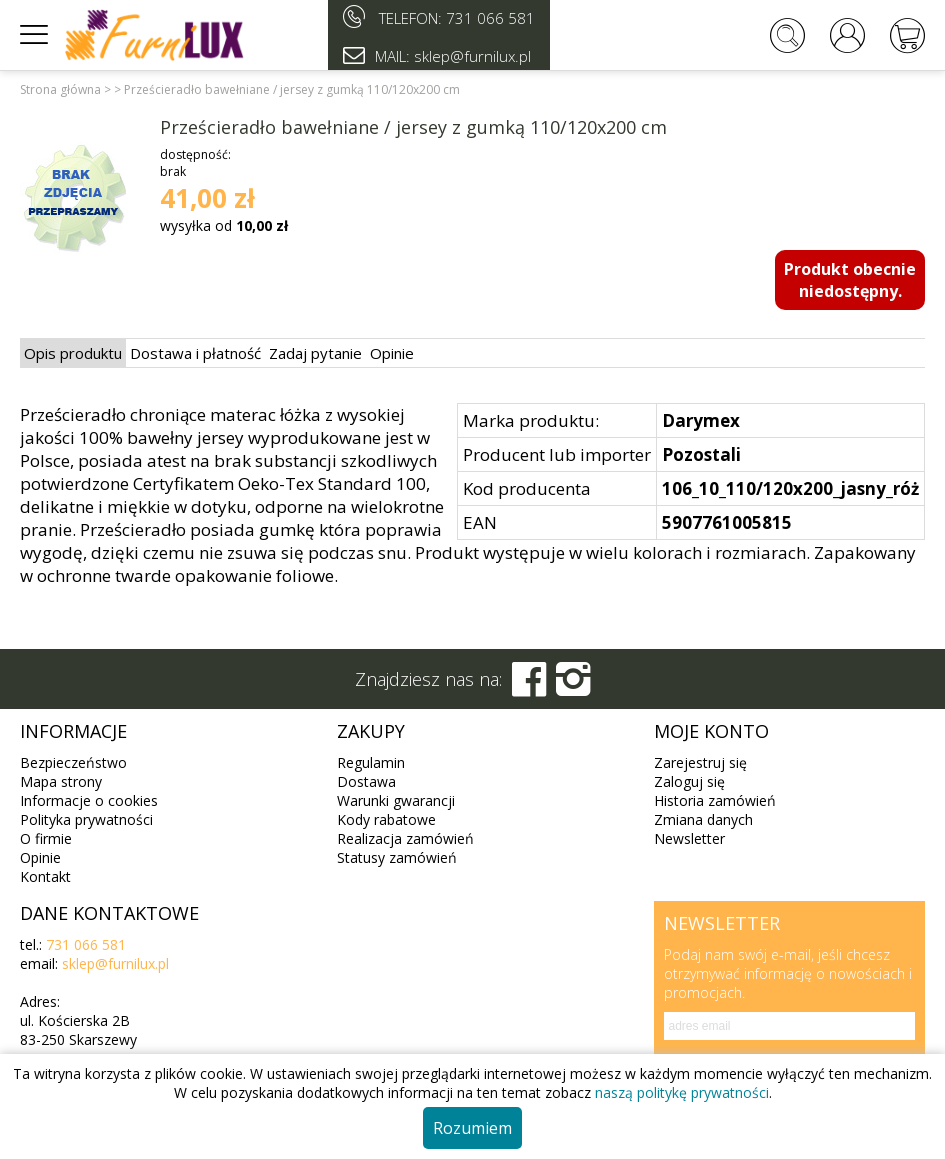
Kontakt (45, 876)
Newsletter (689, 838)
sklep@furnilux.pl (115, 963)
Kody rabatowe (386, 819)
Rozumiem (472, 1128)
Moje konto (711, 731)
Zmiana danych (703, 819)
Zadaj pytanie (315, 353)
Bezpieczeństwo (73, 762)
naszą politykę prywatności (682, 1092)
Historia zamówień (715, 800)
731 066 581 (490, 18)
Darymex (701, 420)
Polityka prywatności (86, 819)
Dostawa (366, 781)
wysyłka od (224, 225)
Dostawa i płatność (195, 353)
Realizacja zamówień (405, 838)
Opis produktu (73, 353)
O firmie (46, 838)
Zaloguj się (689, 781)
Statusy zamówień (397, 857)
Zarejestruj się (700, 762)
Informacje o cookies (89, 800)
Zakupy (371, 731)
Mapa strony (61, 781)
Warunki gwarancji (396, 800)
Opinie (392, 353)
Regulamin (371, 762)
